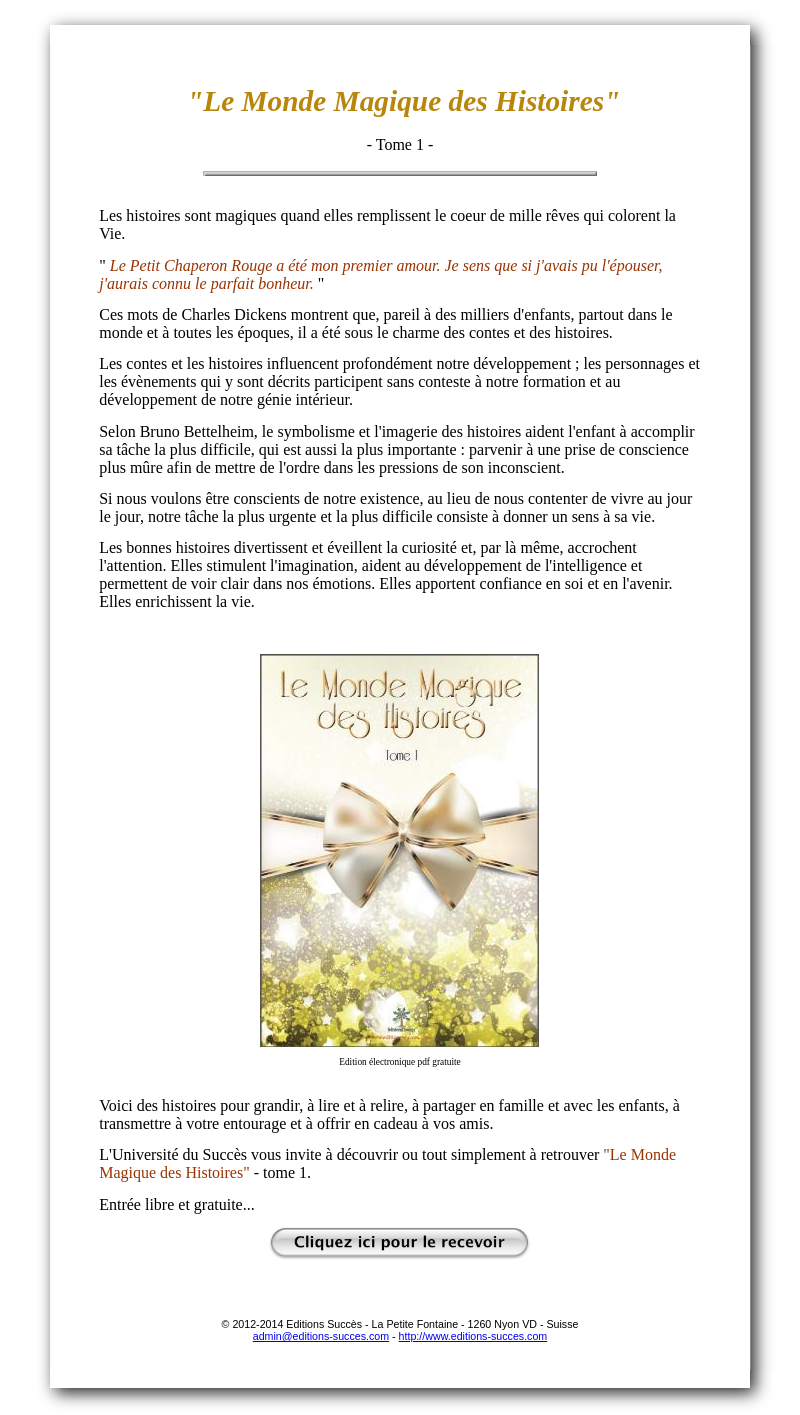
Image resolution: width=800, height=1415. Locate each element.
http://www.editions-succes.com (473, 1336)
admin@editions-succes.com (321, 1336)
